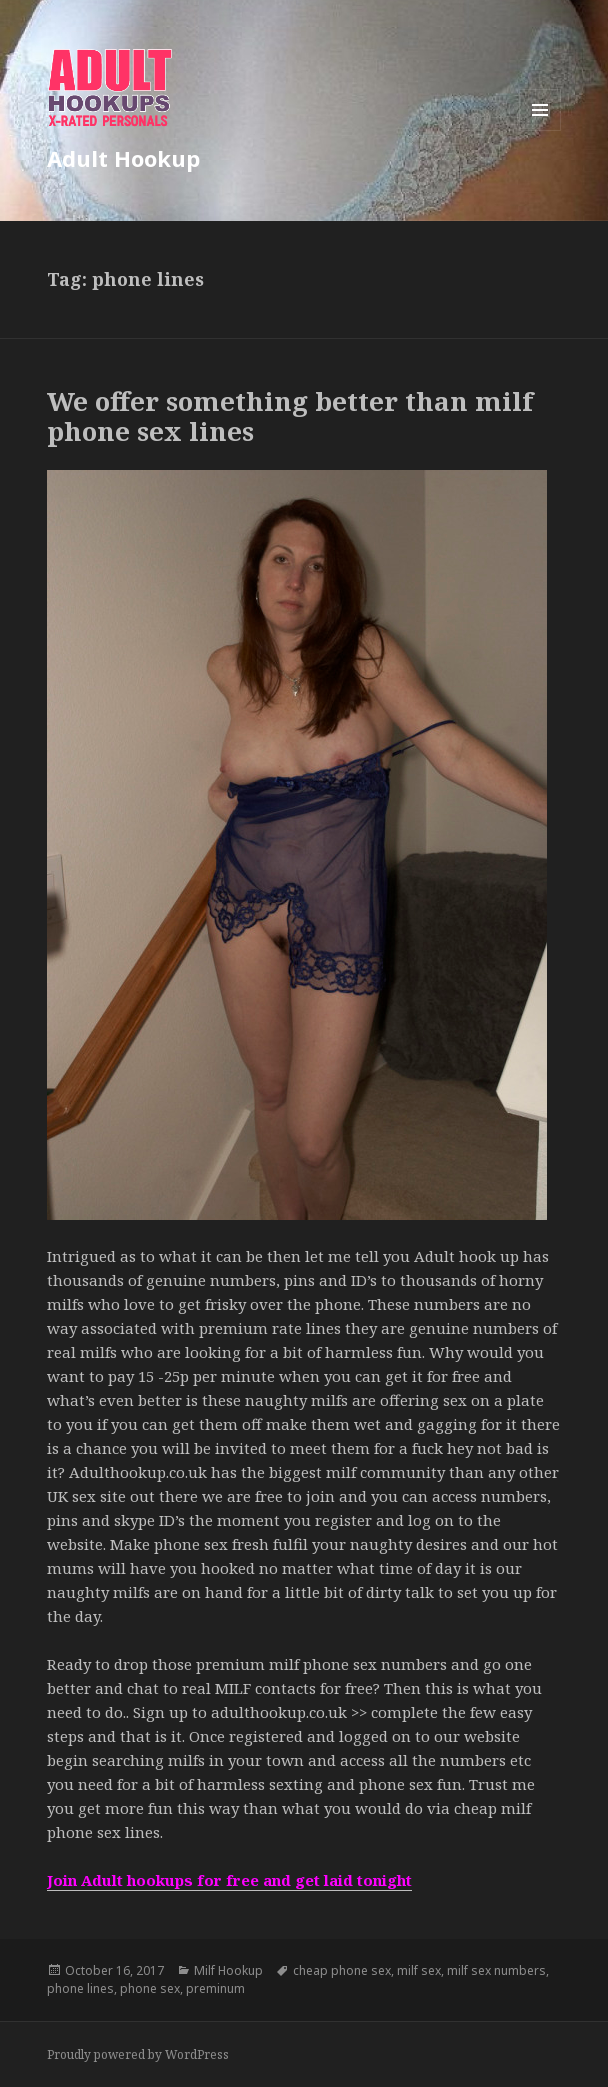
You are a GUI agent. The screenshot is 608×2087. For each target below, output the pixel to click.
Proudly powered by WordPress (138, 2054)
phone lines (80, 1988)
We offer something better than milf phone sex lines (290, 416)
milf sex (419, 1970)
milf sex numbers (496, 1970)
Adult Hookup (123, 158)
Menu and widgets (540, 130)
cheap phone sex (342, 1970)
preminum (215, 1988)
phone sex (150, 1988)
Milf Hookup (228, 1970)
